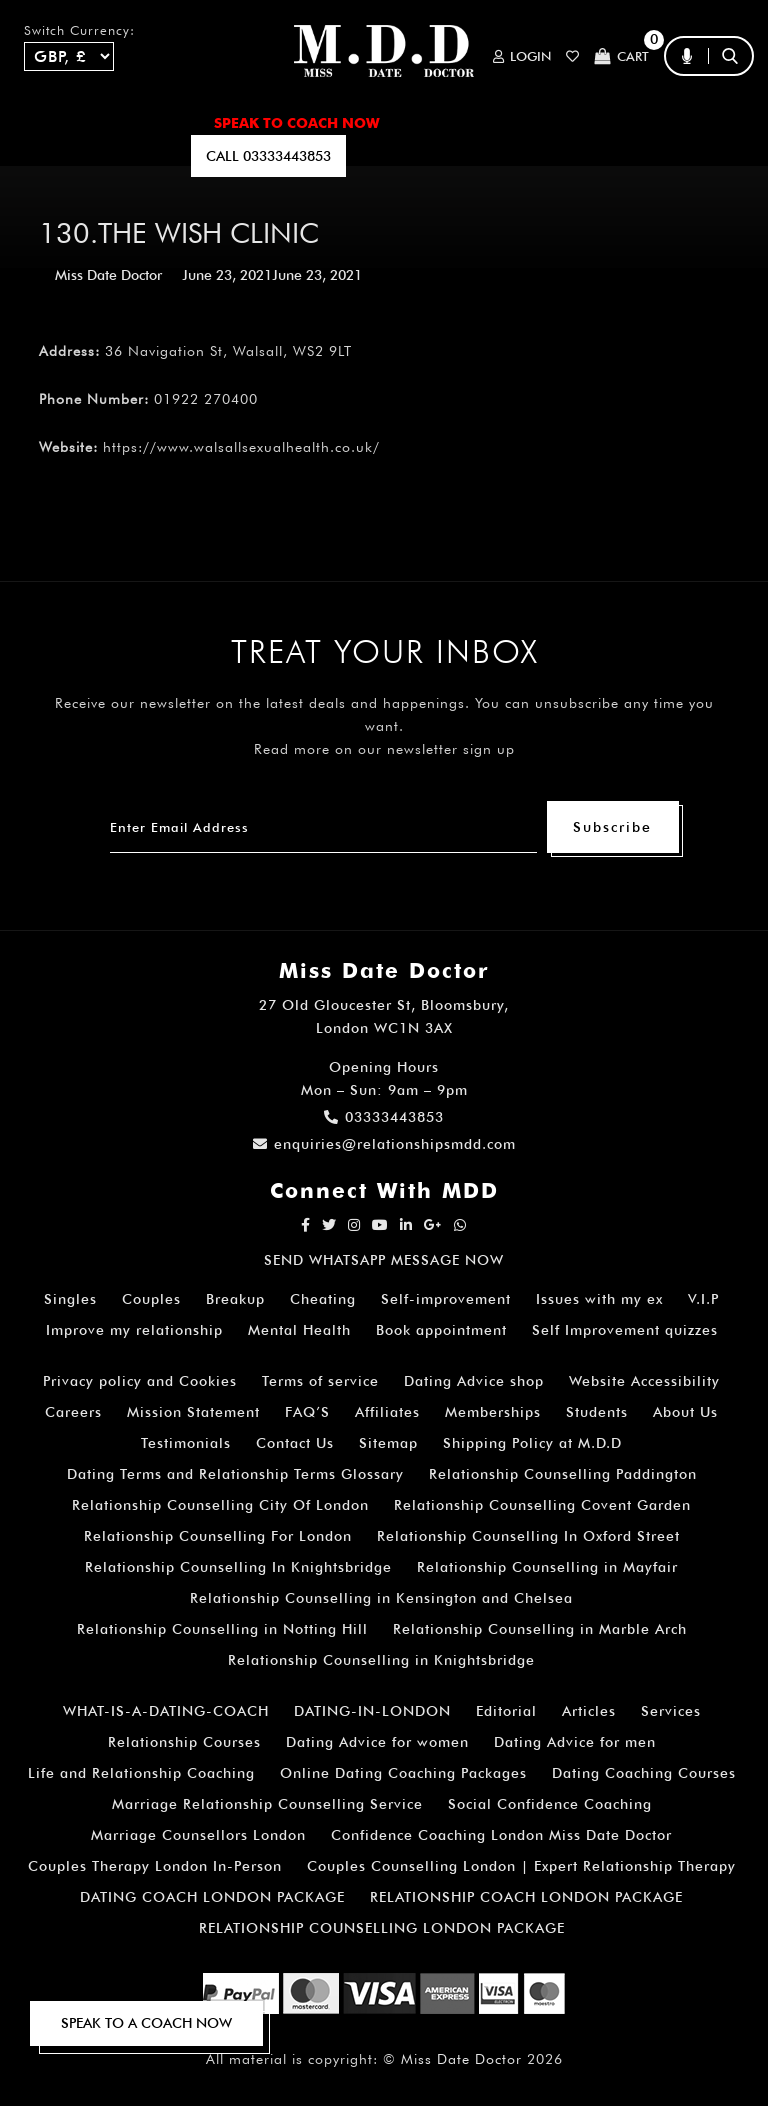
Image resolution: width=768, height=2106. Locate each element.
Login (522, 56)
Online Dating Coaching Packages (403, 1773)
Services (671, 1711)
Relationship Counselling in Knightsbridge (381, 1660)
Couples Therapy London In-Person (155, 1866)
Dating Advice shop (474, 1381)
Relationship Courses (184, 1742)
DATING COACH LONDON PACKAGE (212, 1897)
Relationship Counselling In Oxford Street (528, 1536)
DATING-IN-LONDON (372, 1711)
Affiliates (387, 1412)
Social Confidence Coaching (550, 1804)
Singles (70, 1299)
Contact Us (295, 1443)
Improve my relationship (134, 1330)
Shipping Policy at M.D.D (532, 1443)
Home (44, 123)
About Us (685, 1412)
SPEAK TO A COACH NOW (146, 2023)
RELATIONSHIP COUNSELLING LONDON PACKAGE (382, 1928)
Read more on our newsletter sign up (384, 749)
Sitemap (388, 1443)
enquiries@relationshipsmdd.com (384, 1144)
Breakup (235, 1299)
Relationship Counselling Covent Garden (542, 1505)
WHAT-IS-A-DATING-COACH (166, 1711)
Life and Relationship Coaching (141, 1773)
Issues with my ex (599, 1299)
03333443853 (384, 1117)
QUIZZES (496, 156)
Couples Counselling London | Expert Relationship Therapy (521, 1866)
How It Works (559, 123)
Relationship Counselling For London (218, 1536)
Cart (621, 56)
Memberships (493, 1412)
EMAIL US (413, 156)
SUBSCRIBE (131, 156)
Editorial (506, 1711)
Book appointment (441, 1330)
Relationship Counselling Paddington (563, 1474)
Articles (589, 1711)
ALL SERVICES (139, 123)
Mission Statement (193, 1412)
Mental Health (299, 1330)
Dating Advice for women (377, 1742)
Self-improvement (446, 1299)
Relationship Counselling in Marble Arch (540, 1629)
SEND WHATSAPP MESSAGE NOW (384, 1260)
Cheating (323, 1299)
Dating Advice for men (575, 1742)
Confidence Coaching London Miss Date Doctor (501, 1835)
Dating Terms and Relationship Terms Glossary (235, 1474)
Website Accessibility (644, 1381)
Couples (151, 1299)
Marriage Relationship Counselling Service (267, 1804)
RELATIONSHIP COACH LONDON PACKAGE (526, 1897)
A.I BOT (48, 156)
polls (569, 156)
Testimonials (186, 1443)
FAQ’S (662, 123)
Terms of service (320, 1381)
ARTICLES (440, 123)
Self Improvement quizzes (625, 1330)
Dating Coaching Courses (644, 1773)
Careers (73, 1412)
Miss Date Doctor (108, 275)
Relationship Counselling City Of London (220, 1505)
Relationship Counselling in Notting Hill (222, 1629)
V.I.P (703, 1299)
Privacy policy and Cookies (140, 1381)
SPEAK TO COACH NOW (297, 123)
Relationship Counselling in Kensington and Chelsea (381, 1598)
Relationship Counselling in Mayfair (547, 1567)
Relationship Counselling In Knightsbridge (238, 1567)
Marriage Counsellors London (198, 1835)
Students (597, 1412)
